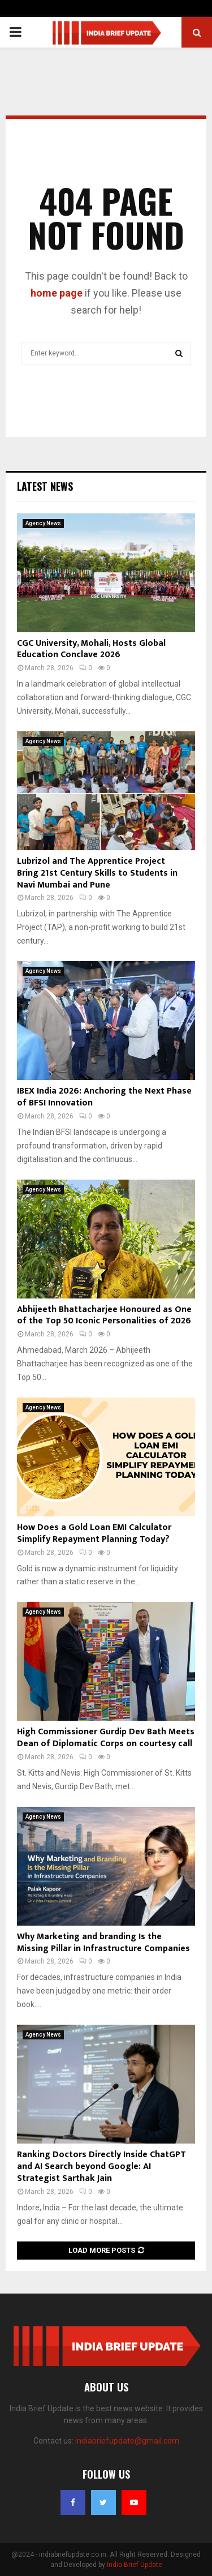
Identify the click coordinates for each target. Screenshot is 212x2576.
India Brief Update (134, 2565)
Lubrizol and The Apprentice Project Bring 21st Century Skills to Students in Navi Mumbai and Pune (97, 873)
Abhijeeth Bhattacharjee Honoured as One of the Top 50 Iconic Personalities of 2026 (104, 1315)
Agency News (43, 523)
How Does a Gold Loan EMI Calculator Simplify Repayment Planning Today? (94, 1533)
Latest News (45, 486)
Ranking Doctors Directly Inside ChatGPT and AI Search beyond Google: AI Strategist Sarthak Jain (101, 2166)
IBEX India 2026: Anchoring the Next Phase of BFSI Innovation (104, 1097)
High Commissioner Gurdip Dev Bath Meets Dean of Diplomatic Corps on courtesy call (105, 1737)
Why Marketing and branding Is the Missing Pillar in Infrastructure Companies (103, 1942)
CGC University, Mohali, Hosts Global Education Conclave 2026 (91, 649)
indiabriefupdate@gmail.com (127, 2440)
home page (57, 293)
